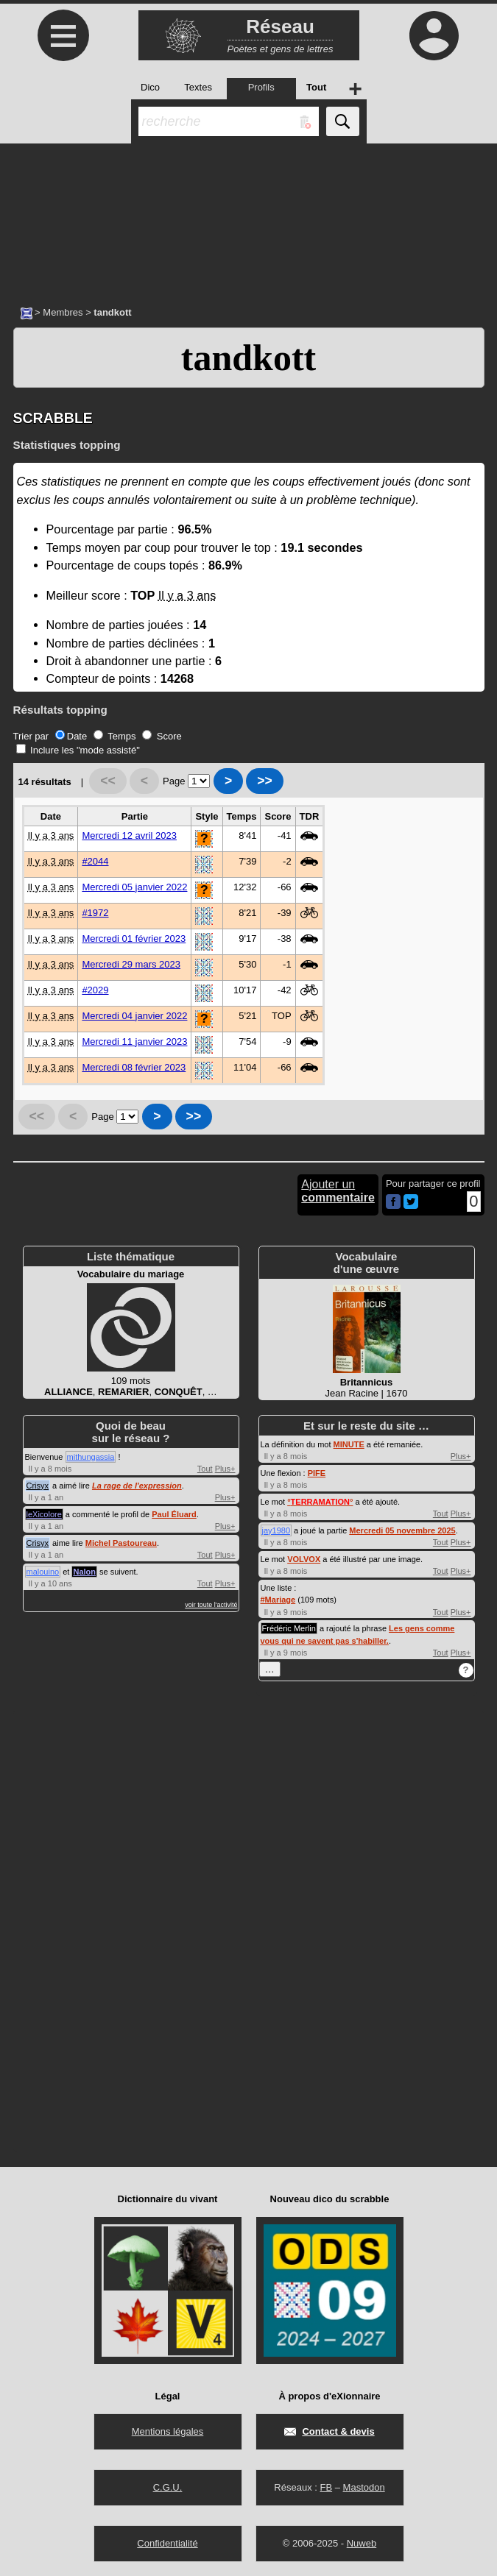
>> (264, 780)
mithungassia (91, 1456)
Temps (115, 736)
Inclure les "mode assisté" (78, 750)
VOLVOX (303, 1559)
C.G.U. (168, 2487)
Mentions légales (168, 2431)
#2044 (95, 861)
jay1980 (276, 1530)
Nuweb (361, 2543)
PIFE (316, 1473)
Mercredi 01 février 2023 (134, 938)
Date (71, 736)
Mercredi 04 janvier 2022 (134, 1015)
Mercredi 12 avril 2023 (129, 835)
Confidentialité (167, 2543)
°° (320, 1501)
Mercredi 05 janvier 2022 (134, 887)
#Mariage (278, 1599)
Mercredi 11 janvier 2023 (134, 1041)
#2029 (95, 990)
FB (326, 2487)
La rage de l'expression (137, 1485)
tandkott (248, 357)
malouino (43, 1571)
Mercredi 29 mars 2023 (131, 964)
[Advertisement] (248, 217)
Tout (205, 1468)
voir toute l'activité (211, 1604)
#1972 (95, 912)
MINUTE (349, 1444)
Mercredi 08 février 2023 (134, 1067)
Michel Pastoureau (121, 1543)
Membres (62, 312)
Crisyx (38, 1485)
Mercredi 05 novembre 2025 (402, 1530)
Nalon (84, 1571)
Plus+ (225, 1468)
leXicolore (44, 1514)
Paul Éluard (174, 1514)
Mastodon (364, 2487)
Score (162, 736)
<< (108, 780)
